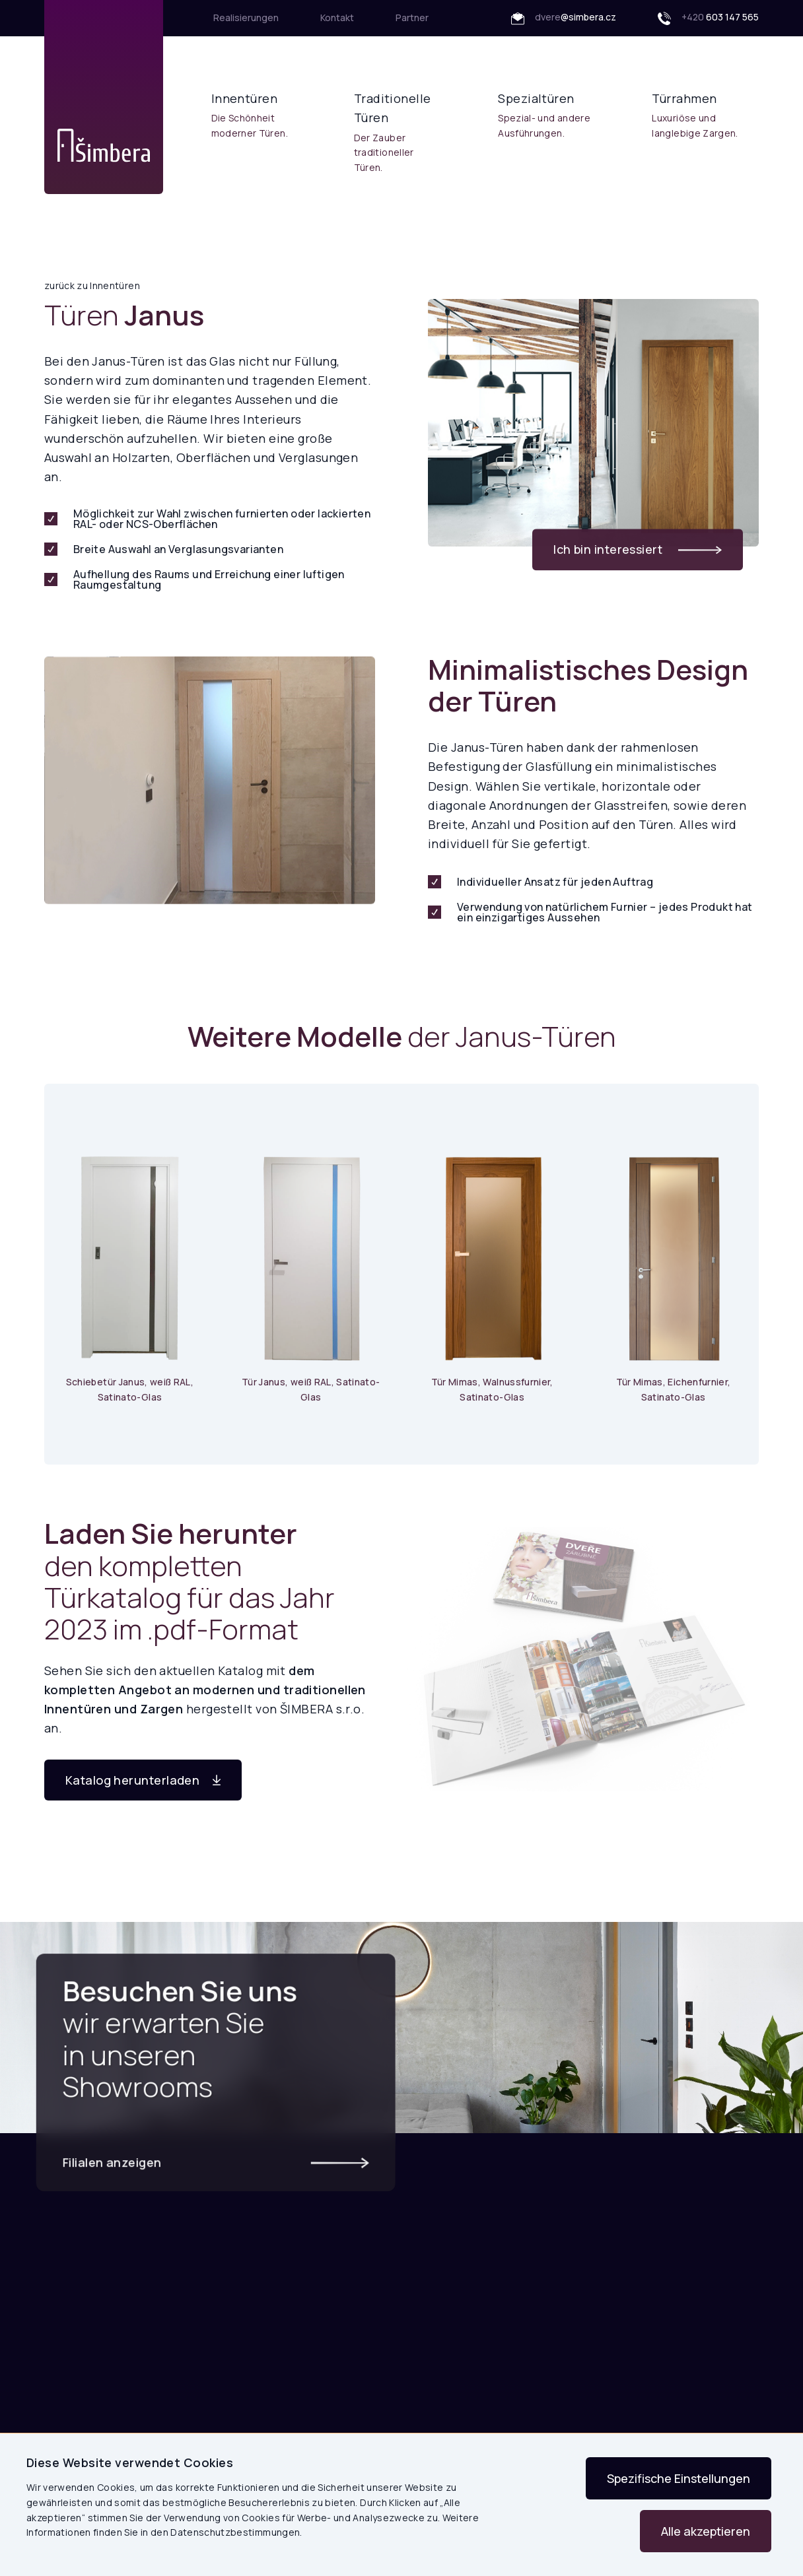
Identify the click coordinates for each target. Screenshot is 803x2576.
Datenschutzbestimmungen (235, 2532)
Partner (412, 17)
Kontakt (337, 17)
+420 (708, 18)
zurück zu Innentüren (92, 285)
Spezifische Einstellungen (678, 2478)
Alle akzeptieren (705, 2531)
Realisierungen (246, 17)
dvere (563, 18)
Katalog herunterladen (143, 1780)
